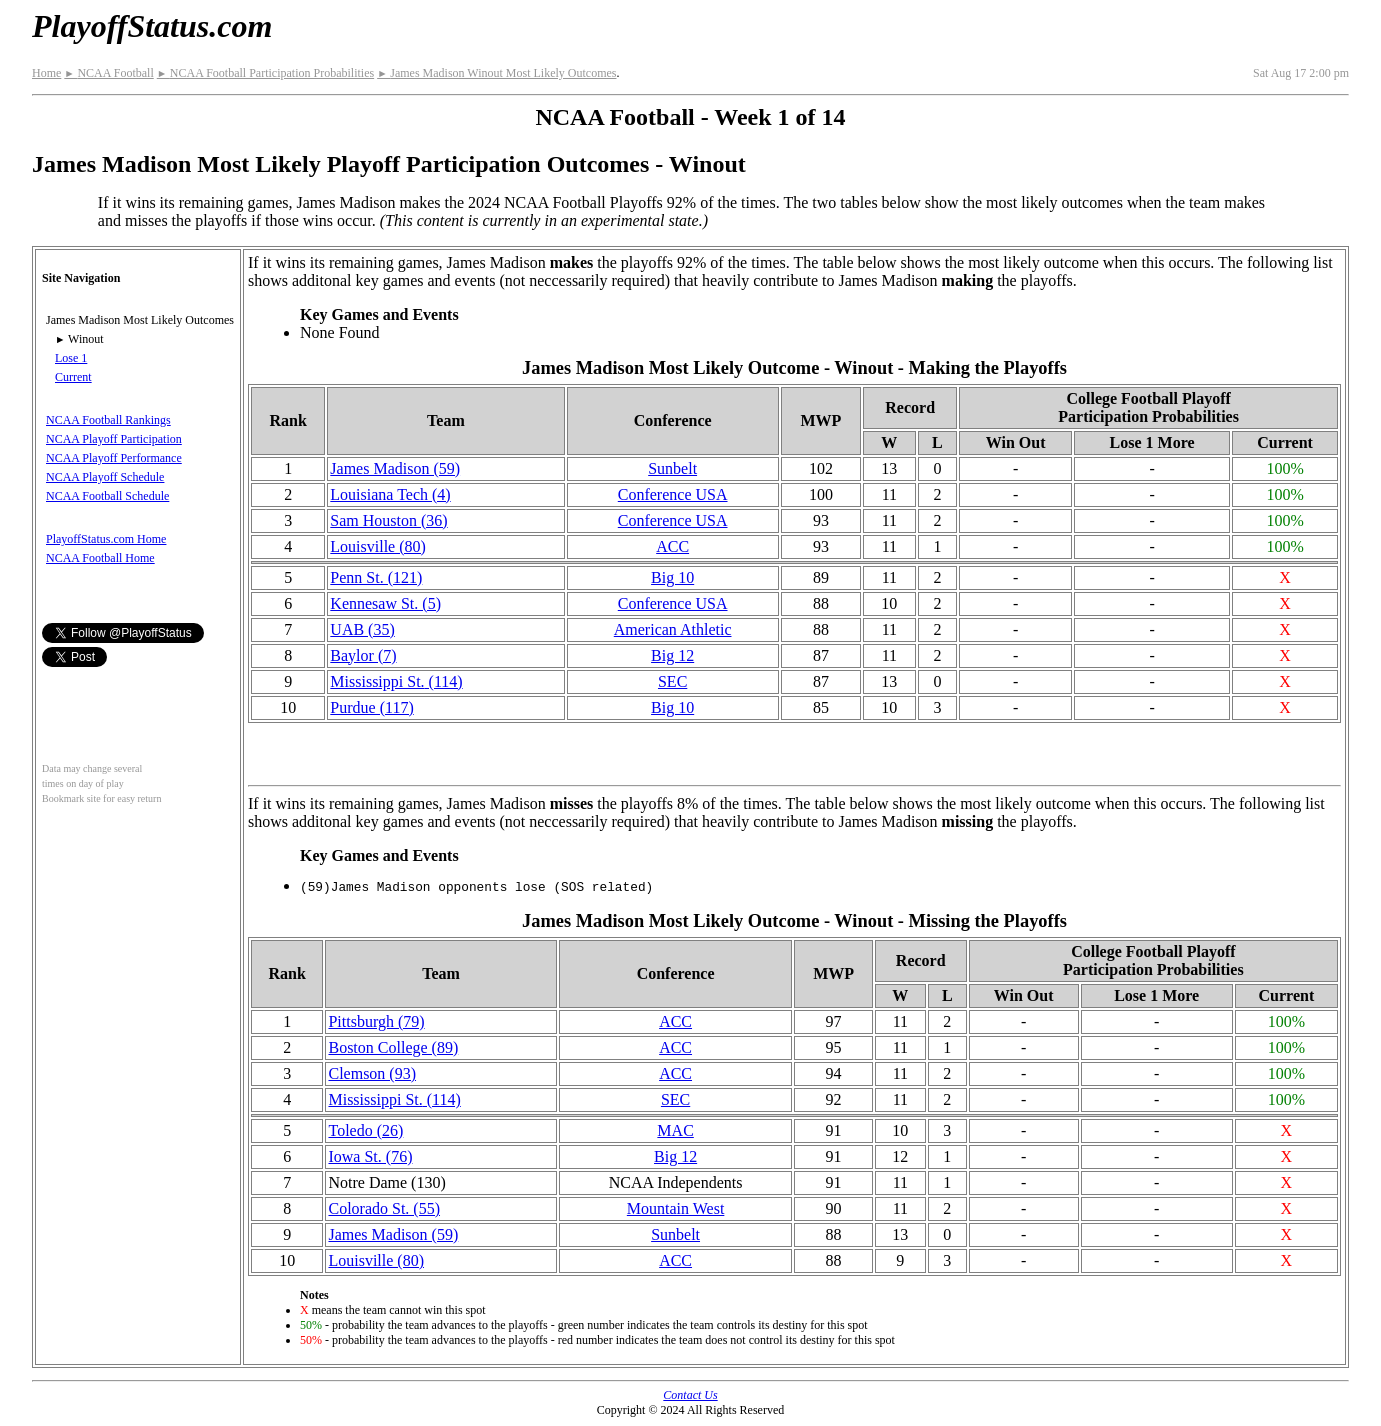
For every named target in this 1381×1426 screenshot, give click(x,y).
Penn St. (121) (376, 577)
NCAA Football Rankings (108, 420)
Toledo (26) (365, 1130)
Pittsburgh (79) (376, 1021)
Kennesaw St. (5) (385, 603)
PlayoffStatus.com (152, 26)
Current (73, 377)
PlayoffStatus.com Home (106, 539)
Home (46, 73)
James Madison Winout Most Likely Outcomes (496, 73)
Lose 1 (71, 358)
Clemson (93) (372, 1073)
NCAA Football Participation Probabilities (265, 73)
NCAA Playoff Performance (114, 458)
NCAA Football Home (100, 558)
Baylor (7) (363, 655)
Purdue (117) (371, 707)
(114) (396, 681)
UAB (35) (362, 629)
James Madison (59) (395, 468)
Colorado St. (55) (384, 1208)
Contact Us (690, 1395)
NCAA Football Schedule (107, 496)
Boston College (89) (393, 1047)
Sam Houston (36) (388, 520)
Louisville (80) (378, 546)
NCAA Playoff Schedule (105, 477)
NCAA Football (108, 73)
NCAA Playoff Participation (114, 439)
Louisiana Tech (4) (390, 494)
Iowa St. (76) (370, 1156)
